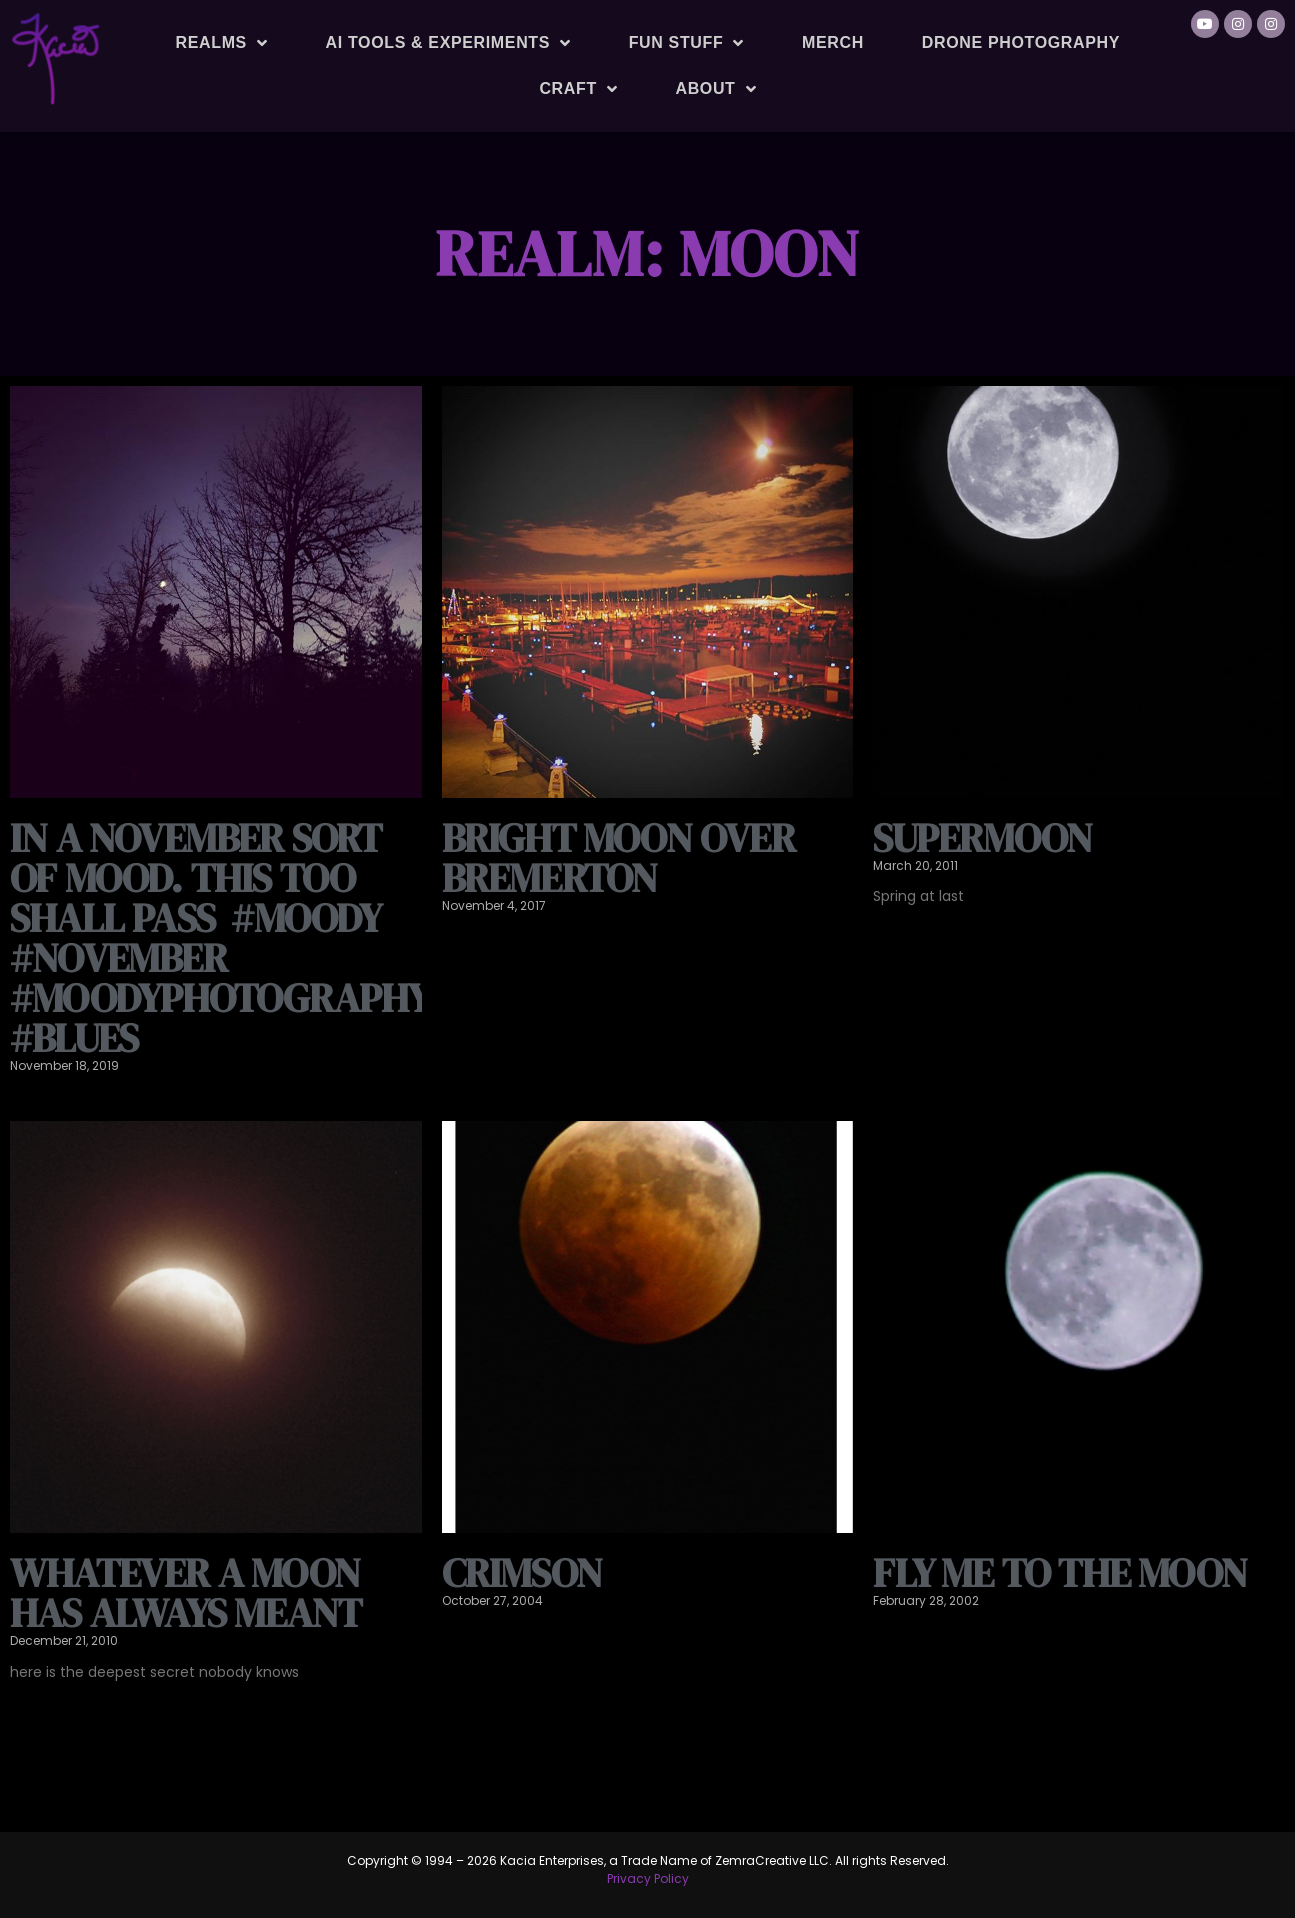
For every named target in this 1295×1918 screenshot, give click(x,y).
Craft (578, 89)
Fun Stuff (686, 43)
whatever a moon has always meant (185, 1593)
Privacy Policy (648, 1878)
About (715, 89)
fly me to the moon (1060, 1573)
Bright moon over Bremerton (618, 858)
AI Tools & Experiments (448, 43)
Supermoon (982, 838)
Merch (833, 42)
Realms (222, 43)
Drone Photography (1021, 42)
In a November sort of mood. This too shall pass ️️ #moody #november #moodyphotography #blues (219, 938)
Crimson (522, 1573)
